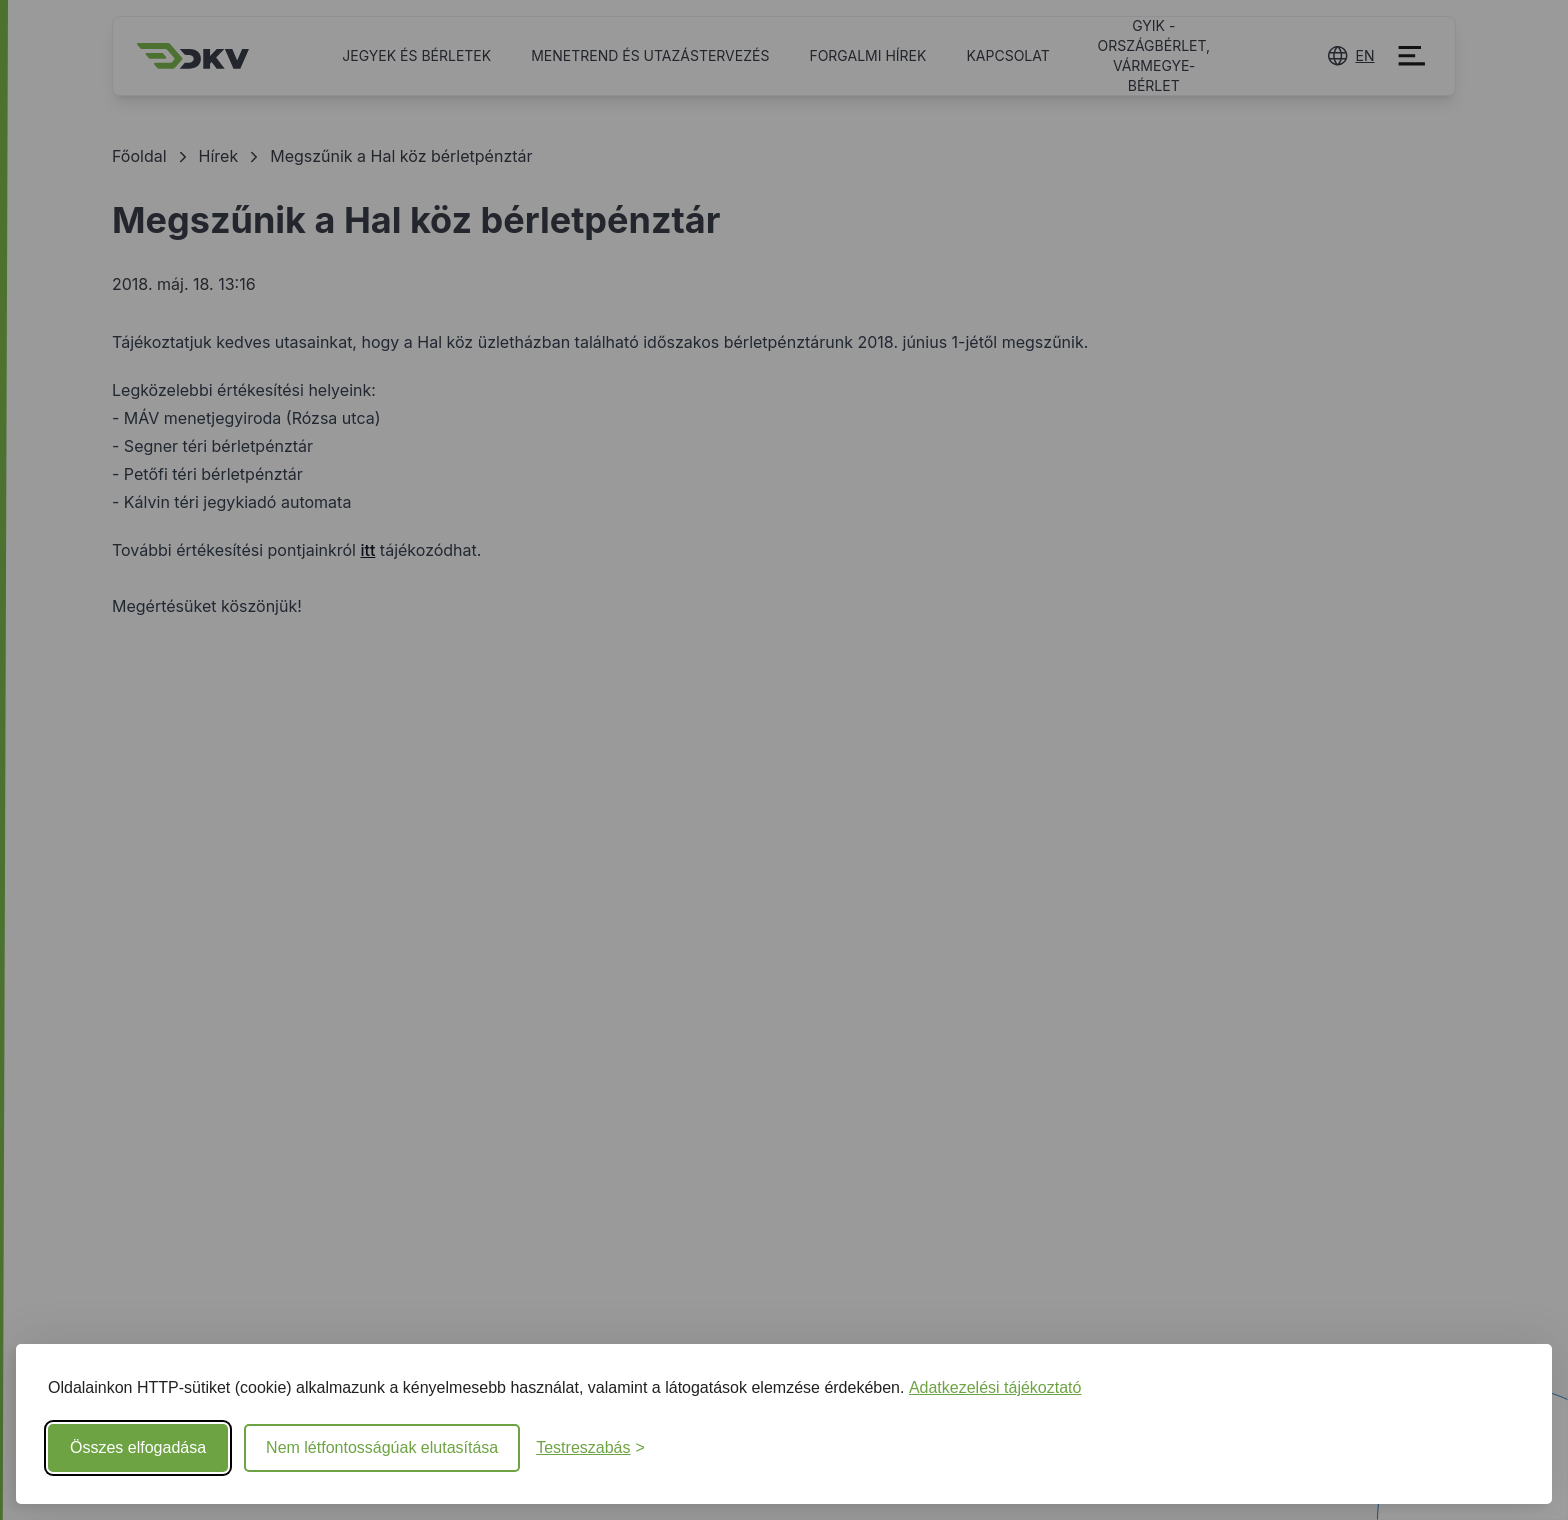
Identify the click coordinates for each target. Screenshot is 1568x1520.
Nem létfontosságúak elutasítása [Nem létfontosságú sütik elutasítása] (382, 1447)
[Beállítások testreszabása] (590, 1448)
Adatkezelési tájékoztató (995, 1387)
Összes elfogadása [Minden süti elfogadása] (138, 1447)
